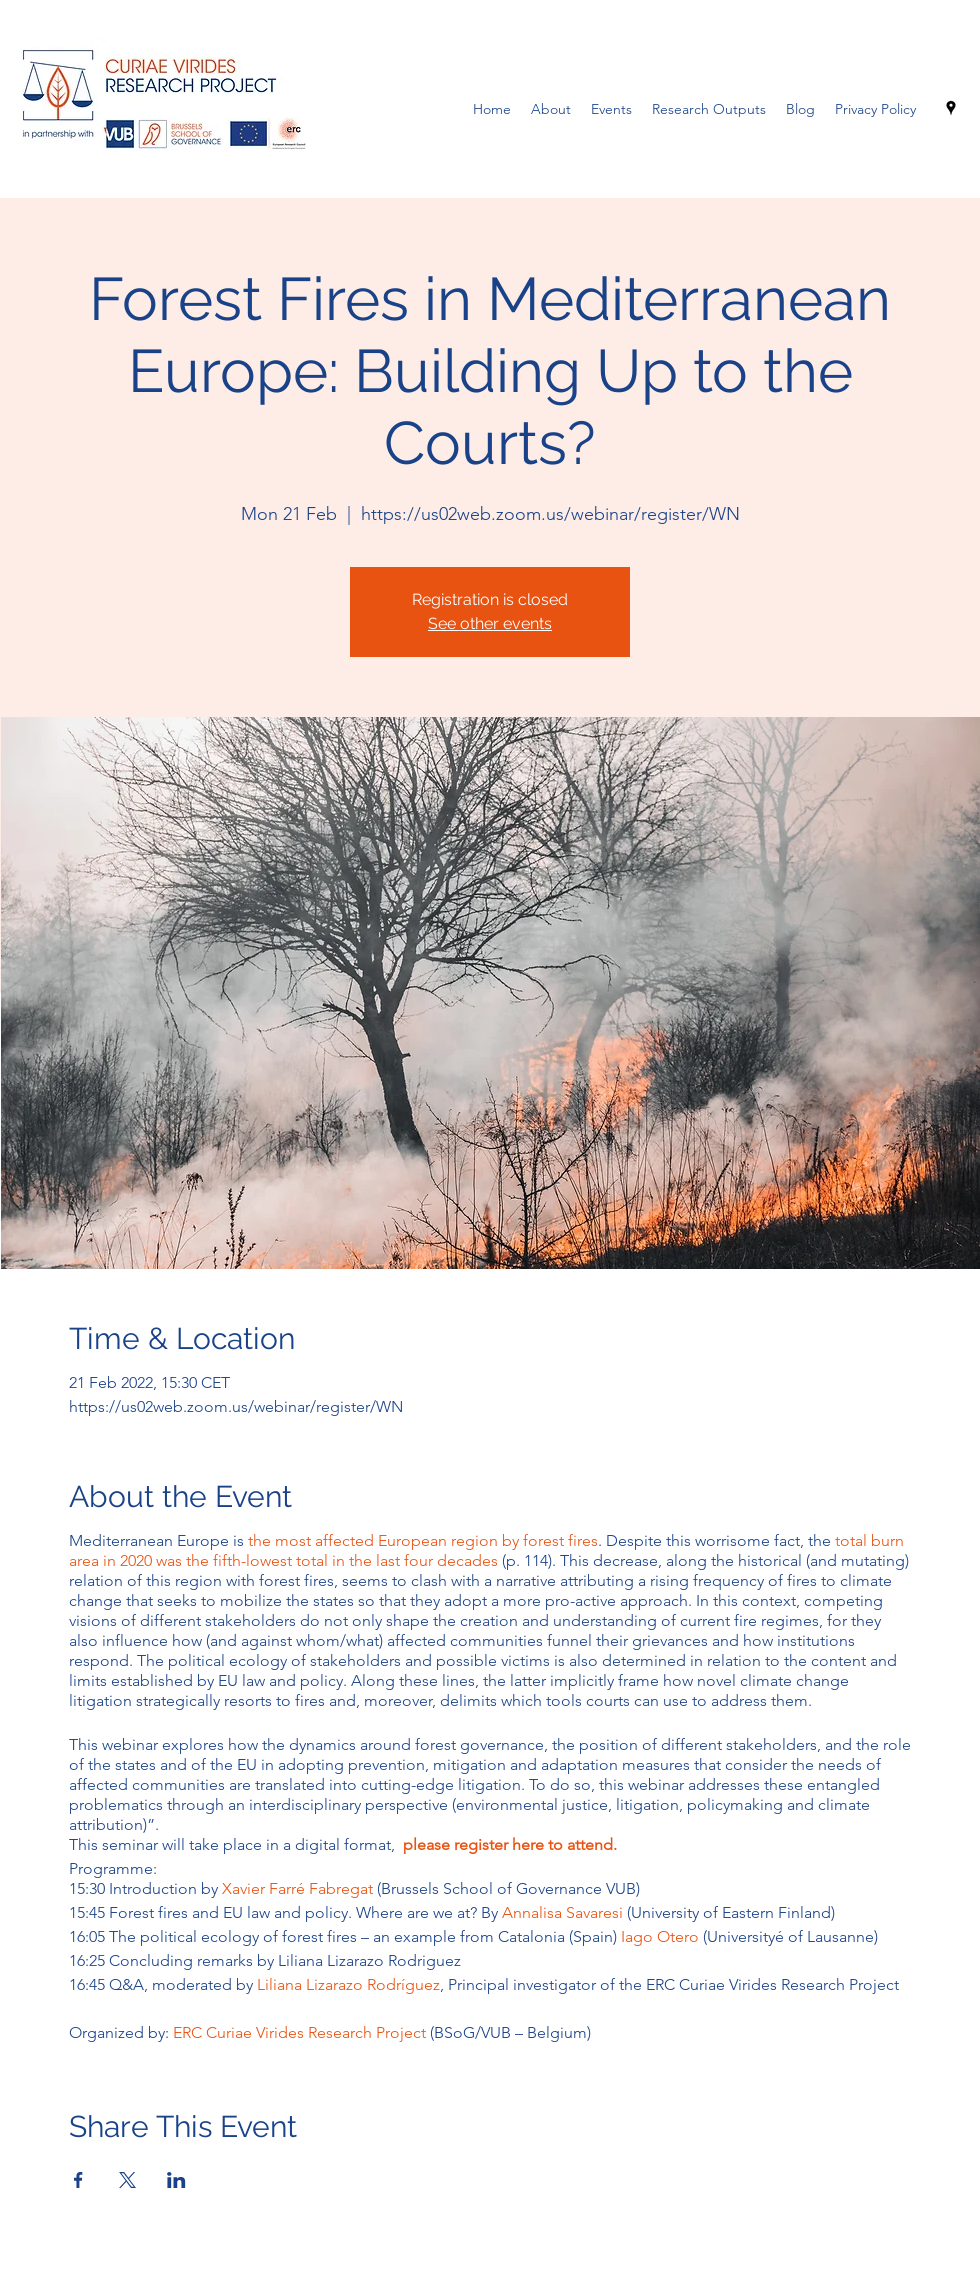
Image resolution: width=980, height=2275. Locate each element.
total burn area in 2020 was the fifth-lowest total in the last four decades (486, 1550)
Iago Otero (660, 1936)
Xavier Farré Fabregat (297, 1888)
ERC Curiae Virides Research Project (299, 2032)
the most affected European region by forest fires (423, 1540)
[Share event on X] (127, 2180)
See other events (490, 623)
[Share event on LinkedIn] (176, 2180)
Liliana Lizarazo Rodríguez (348, 1984)
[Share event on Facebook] (78, 2180)
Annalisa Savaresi (564, 1912)
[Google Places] (951, 108)
